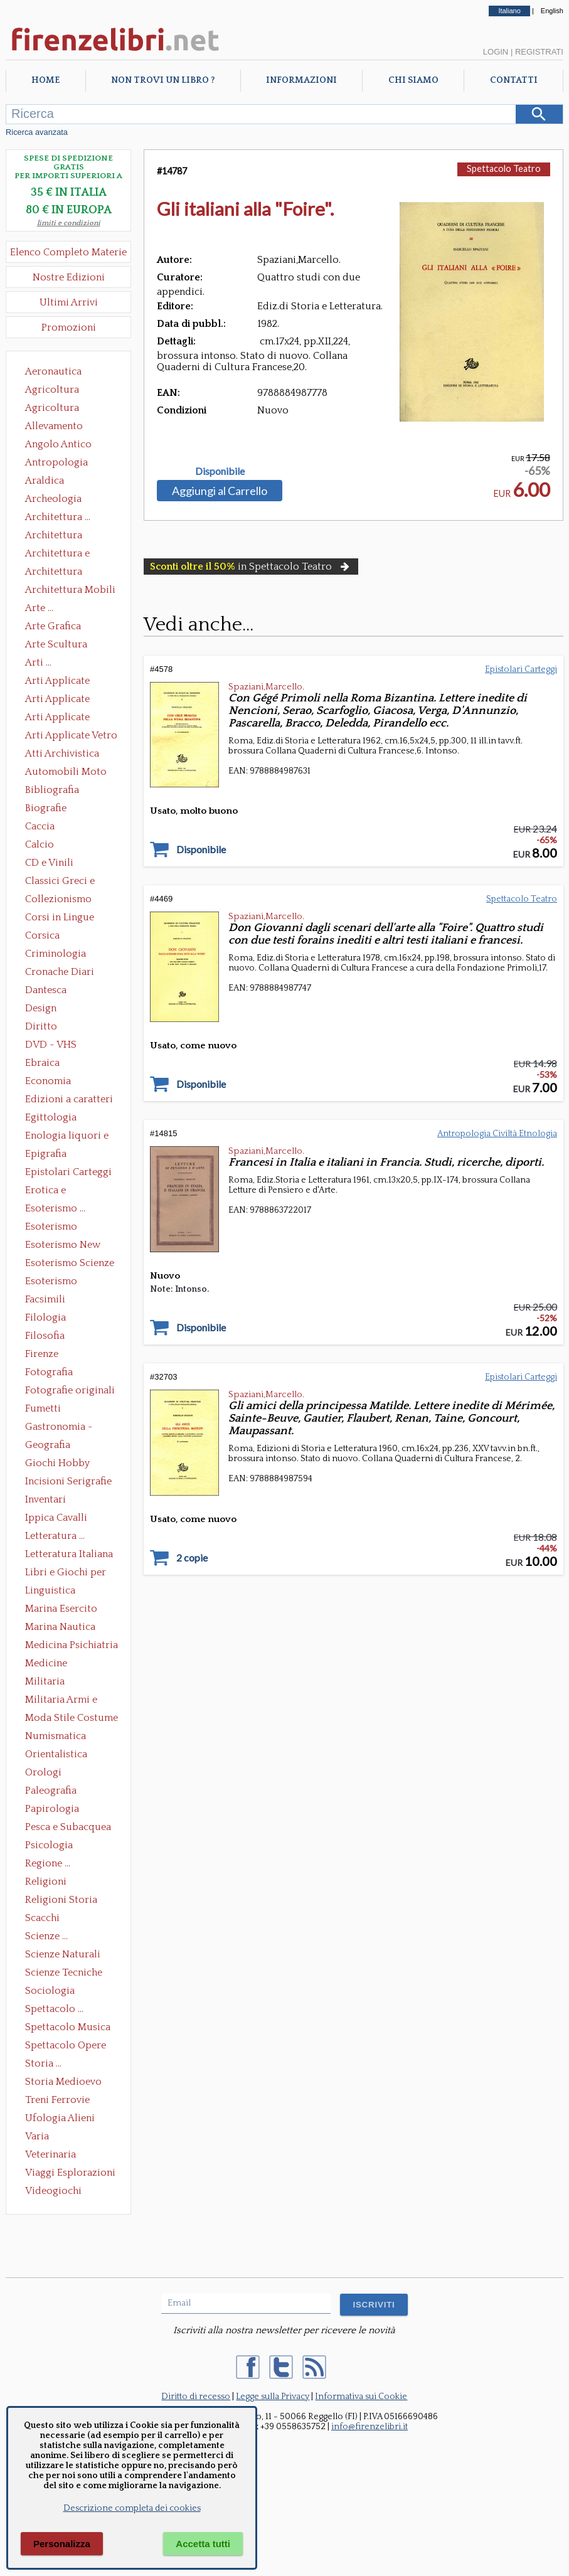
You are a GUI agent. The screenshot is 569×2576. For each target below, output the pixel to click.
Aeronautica (53, 371)
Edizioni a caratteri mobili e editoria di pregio (70, 1100)
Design (40, 1008)
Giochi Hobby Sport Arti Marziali (68, 1464)
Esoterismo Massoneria (51, 1228)
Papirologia (52, 1808)
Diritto (41, 1026)
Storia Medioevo (63, 2081)
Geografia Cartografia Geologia (51, 1446)
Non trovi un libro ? (163, 80)
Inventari (45, 1499)
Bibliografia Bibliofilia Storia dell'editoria (63, 791)
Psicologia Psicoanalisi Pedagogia (52, 1846)
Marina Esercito (61, 1608)
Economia (48, 1081)
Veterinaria (50, 2154)
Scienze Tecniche (63, 1972)
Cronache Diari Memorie (59, 973)
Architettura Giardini (53, 573)
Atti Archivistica (62, 753)
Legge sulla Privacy (272, 2397)
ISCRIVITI (374, 2304)
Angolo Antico (58, 444)
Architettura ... (57, 517)
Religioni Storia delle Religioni (61, 1901)
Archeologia (53, 498)
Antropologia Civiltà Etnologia (63, 464)
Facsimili (45, 1299)
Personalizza (61, 2543)
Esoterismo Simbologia (51, 1282)
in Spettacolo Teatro (251, 566)
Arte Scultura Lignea (56, 645)
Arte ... (39, 608)
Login (495, 51)
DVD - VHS (51, 1044)
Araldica (44, 480)
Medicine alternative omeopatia (50, 1664)
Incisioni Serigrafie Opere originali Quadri (68, 1482)
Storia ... (43, 2063)
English (552, 10)
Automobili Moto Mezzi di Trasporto (69, 773)
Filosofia (45, 1335)
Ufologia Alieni (60, 2118)
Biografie (45, 808)
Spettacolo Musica (67, 2027)
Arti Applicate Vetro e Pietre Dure (71, 736)
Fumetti (43, 1408)
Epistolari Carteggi (68, 1172)
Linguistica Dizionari (50, 1592)
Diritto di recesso (195, 2397)
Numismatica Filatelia (55, 1737)
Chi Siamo (413, 80)
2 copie (192, 1558)
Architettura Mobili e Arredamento (70, 591)
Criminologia (55, 953)
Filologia (45, 1317)
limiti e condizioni (68, 223)
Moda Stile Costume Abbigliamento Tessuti (71, 1719)
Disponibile (220, 471)
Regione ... (47, 1863)
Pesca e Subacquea (68, 1827)
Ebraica (42, 1062)
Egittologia (51, 1117)
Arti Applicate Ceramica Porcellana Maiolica (70, 682)
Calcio (39, 844)
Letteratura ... (55, 1535)
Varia (37, 2136)
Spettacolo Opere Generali (65, 2046)
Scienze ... (46, 1936)
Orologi (43, 1772)
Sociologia (50, 1990)
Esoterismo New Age (62, 1246)
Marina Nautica (60, 1626)
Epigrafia (45, 1153)
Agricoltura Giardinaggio (55, 409)
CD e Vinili (49, 862)
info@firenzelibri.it (369, 2427)
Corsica (42, 935)
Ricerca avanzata (37, 132)
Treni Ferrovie (57, 2099)
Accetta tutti (203, 2543)
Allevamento (54, 426)
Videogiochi (53, 2190)
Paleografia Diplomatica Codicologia (53, 1792)
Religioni (45, 1881)
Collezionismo (58, 899)
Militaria (45, 1681)
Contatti (514, 80)
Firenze (41, 1354)
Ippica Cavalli (56, 1517)
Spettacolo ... (54, 2008)
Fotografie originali (70, 1390)
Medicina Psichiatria (71, 1645)
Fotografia (49, 1372)
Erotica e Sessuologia (52, 1191)
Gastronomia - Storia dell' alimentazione (59, 1428)
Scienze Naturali (62, 1954)
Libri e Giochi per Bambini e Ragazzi (66, 1573)
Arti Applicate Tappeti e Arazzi (62, 718)
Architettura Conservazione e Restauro (62, 536)
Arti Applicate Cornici (57, 700)
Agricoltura (52, 389)
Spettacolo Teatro (504, 168)
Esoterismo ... (55, 1208)
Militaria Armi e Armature (61, 1701)
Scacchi (42, 1918)
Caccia (40, 826)
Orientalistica (56, 1754)
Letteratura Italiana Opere (69, 1555)
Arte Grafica (53, 626)
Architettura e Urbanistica (57, 555)
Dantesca (45, 990)
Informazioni (301, 80)
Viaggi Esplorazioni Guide (70, 2174)
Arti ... (38, 662)
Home (45, 80)
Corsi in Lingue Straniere (59, 918)
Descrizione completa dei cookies (132, 2508)
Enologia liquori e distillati (67, 1137)
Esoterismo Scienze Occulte (69, 1264)
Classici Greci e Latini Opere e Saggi (71, 882)
